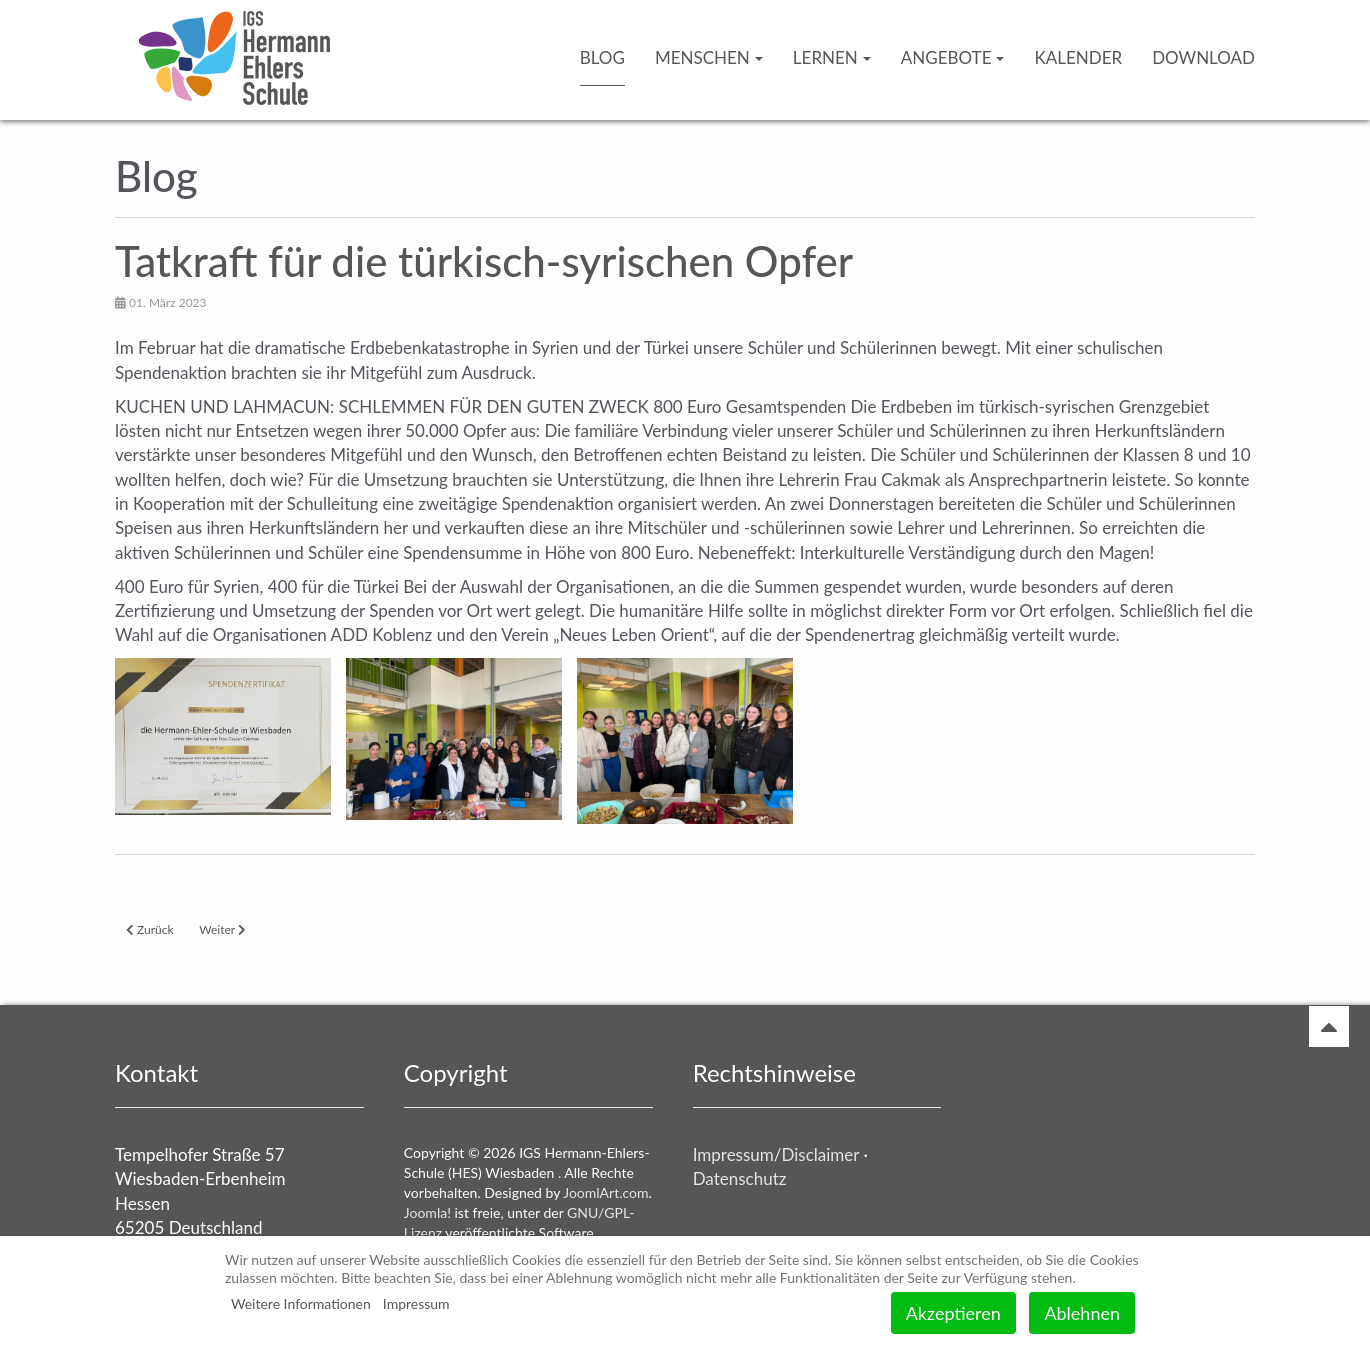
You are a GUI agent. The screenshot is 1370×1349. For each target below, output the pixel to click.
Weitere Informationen (301, 1303)
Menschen (709, 57)
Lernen (832, 57)
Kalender (1078, 57)
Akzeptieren (953, 1313)
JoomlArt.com (605, 1192)
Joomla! (427, 1212)
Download (1203, 57)
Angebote (953, 57)
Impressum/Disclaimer (776, 1154)
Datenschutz (740, 1178)
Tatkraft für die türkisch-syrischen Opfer (484, 261)
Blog (602, 57)
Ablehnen (1082, 1313)
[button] (223, 736)
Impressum (416, 1303)
